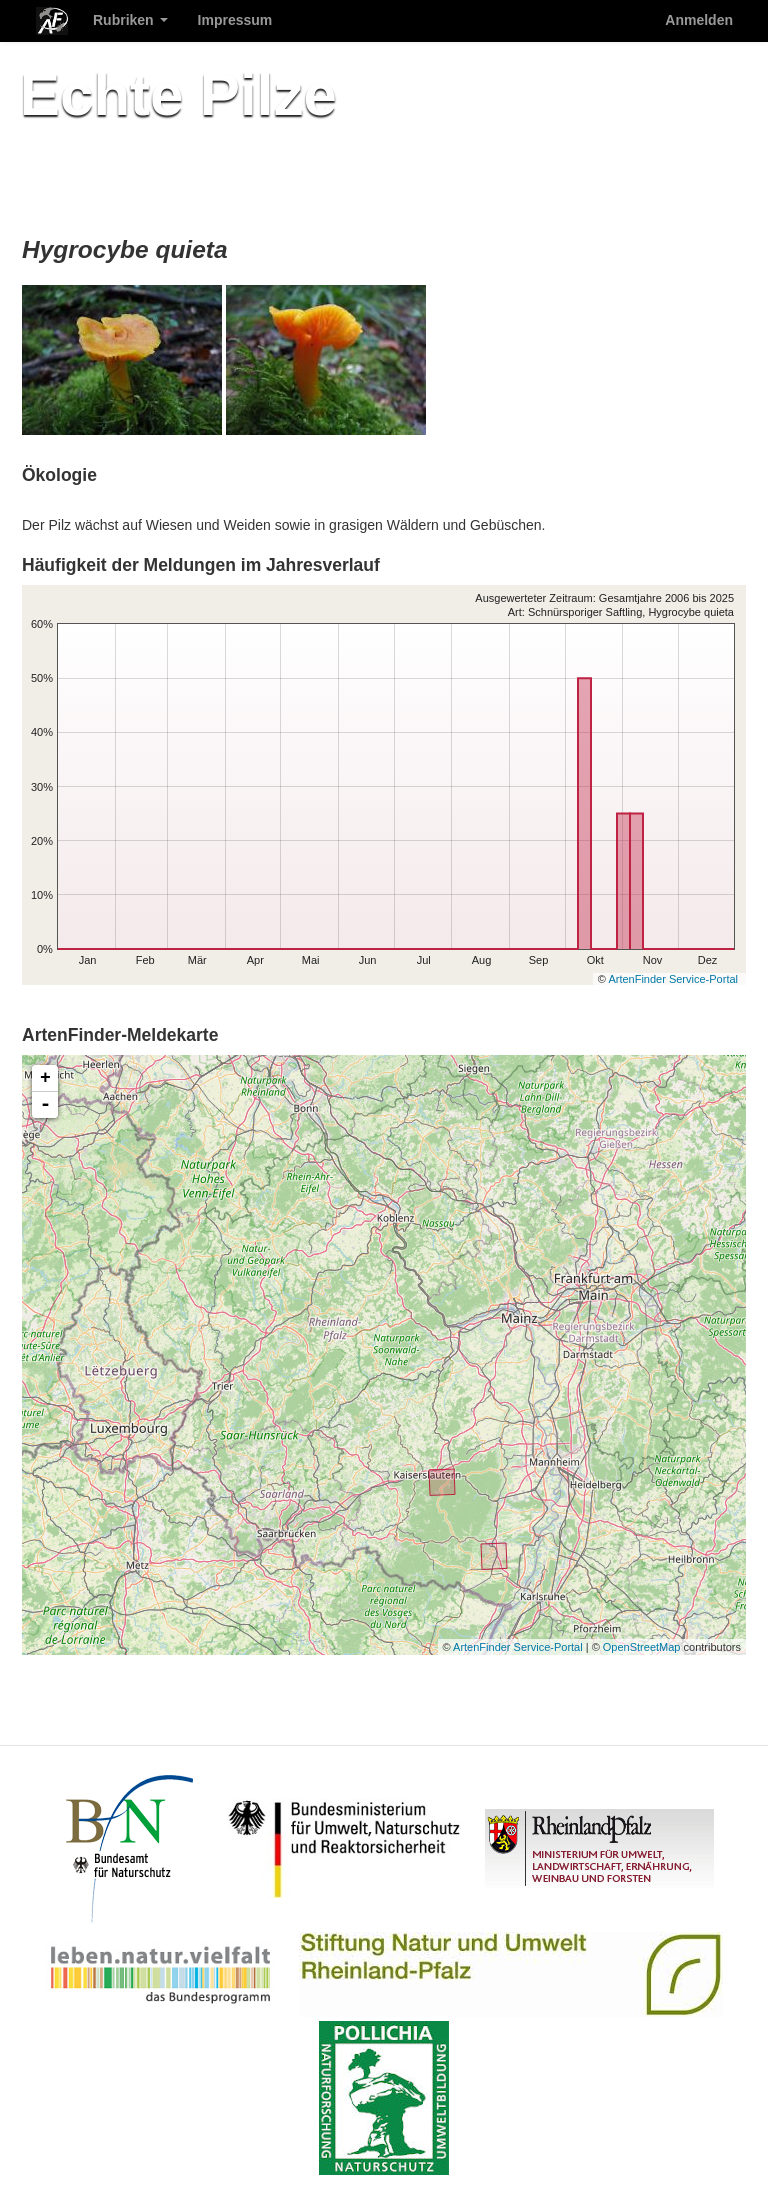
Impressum (235, 20)
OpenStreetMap (642, 1647)
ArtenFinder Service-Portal (673, 979)
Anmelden (699, 20)
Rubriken (130, 20)
